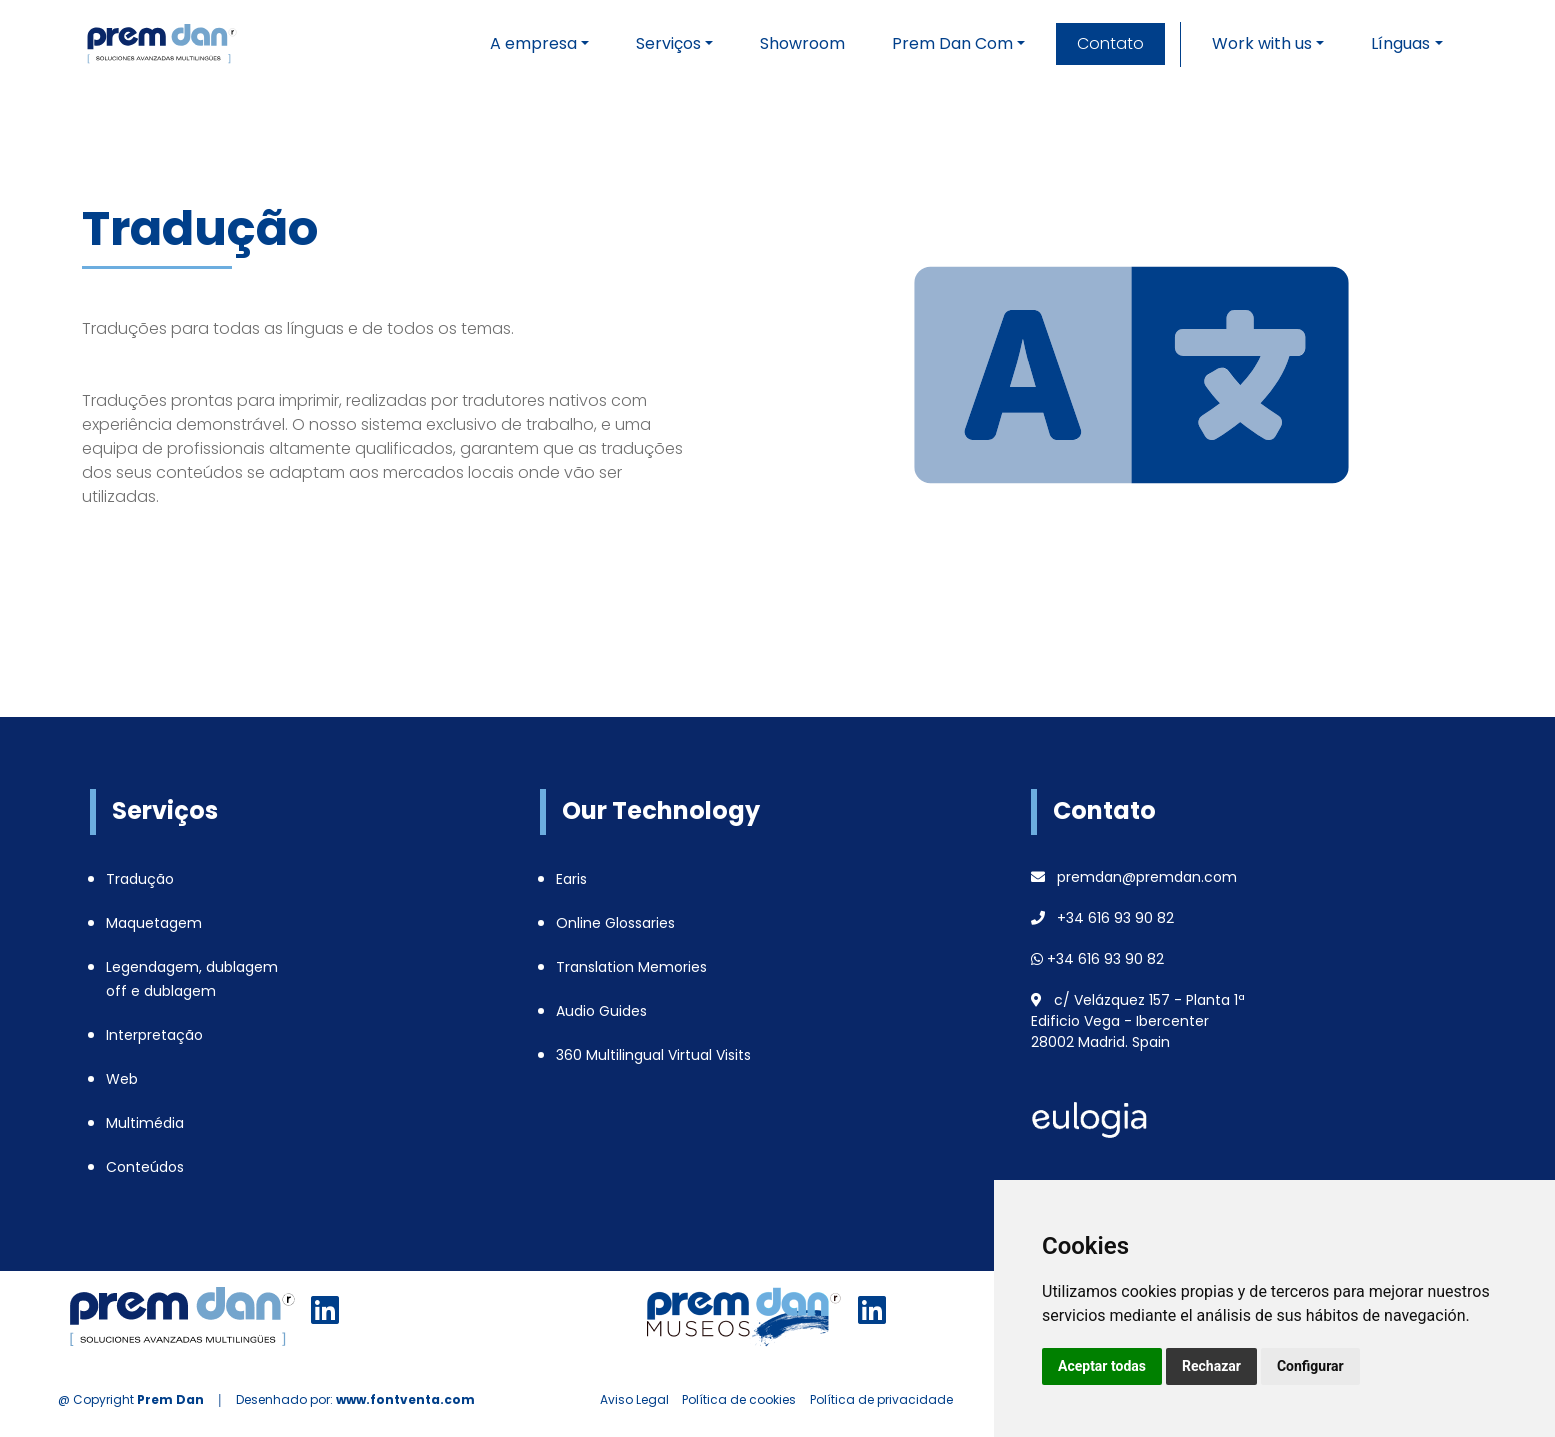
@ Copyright (131, 1399)
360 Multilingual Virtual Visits (653, 1055)
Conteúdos (145, 1167)
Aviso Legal (634, 1399)
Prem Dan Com (952, 43)
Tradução (140, 879)
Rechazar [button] (1211, 1366)
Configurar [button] (1310, 1366)
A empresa (533, 43)
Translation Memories (631, 967)
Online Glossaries (615, 923)
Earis (571, 879)
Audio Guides (601, 1011)
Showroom (802, 43)
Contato (1110, 43)
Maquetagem (154, 923)
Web (122, 1079)
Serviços (668, 43)
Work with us (1262, 43)
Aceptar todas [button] (1102, 1366)
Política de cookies (739, 1399)
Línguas (1400, 43)
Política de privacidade (881, 1399)
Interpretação (154, 1035)
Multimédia (145, 1123)
